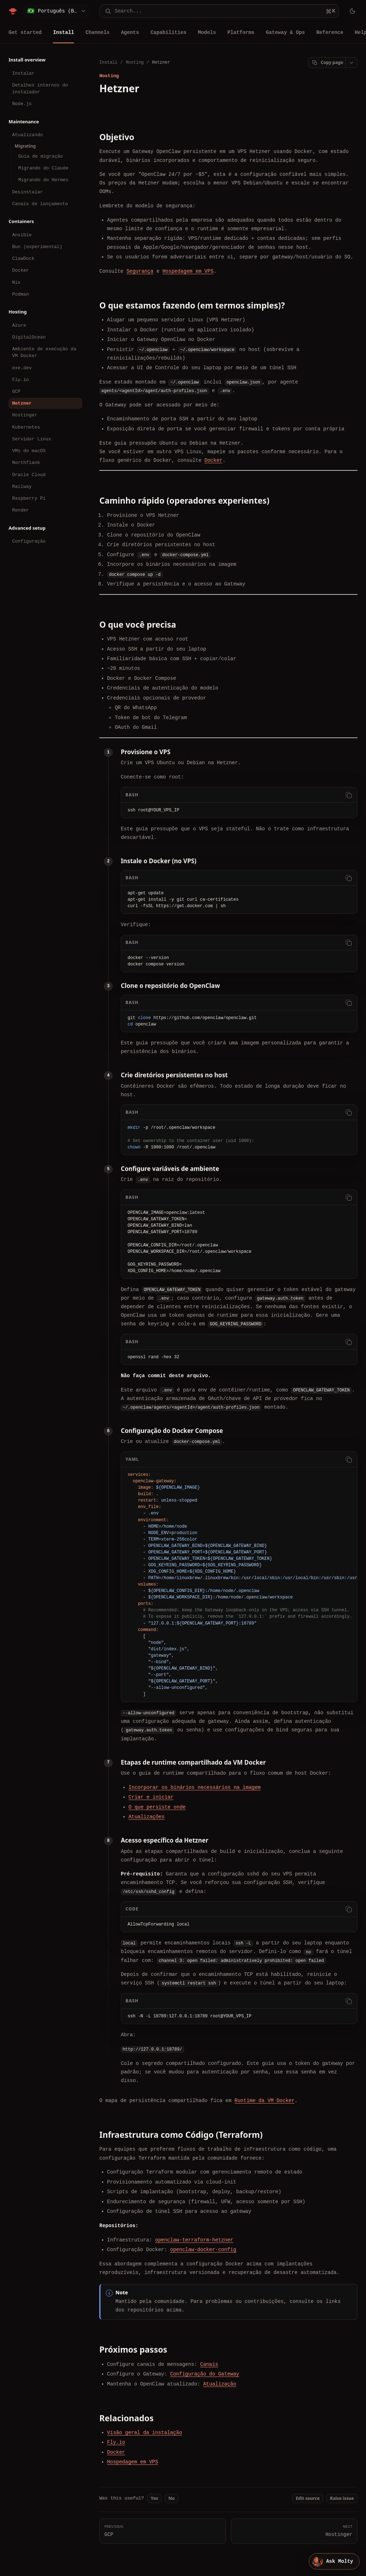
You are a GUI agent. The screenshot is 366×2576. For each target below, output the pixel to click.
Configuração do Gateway (204, 2373)
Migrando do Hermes (43, 180)
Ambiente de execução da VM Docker (44, 352)
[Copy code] (348, 795)
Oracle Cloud (29, 474)
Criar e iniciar (151, 1797)
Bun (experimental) (37, 246)
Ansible (22, 235)
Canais (209, 2363)
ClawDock (23, 258)
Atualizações (147, 1816)
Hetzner (22, 403)
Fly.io (20, 379)
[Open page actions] (351, 62)
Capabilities (168, 32)
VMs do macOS (29, 451)
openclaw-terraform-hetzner (194, 2239)
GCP (16, 391)
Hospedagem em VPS (187, 271)
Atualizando (27, 135)
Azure (19, 325)
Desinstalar (27, 192)
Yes (154, 2498)
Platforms (240, 32)
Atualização (219, 2383)
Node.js (22, 103)
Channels (97, 32)
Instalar (23, 73)
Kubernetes (26, 427)
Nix (16, 282)
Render (20, 510)
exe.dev (22, 368)
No (171, 2498)
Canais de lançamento (40, 204)
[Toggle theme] (352, 11)
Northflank (26, 462)
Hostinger (24, 415)
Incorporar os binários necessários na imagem (195, 1787)
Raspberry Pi (29, 498)
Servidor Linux (31, 439)
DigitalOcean (29, 337)
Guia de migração (40, 156)
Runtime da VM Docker (264, 2100)
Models (207, 32)
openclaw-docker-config (203, 2249)
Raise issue (342, 2498)
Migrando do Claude (43, 168)
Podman (20, 294)
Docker (20, 270)
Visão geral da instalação (144, 2432)
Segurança (140, 271)
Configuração (29, 541)
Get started (25, 32)
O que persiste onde (157, 1806)
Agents (130, 32)
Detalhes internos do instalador (40, 88)
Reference (329, 32)
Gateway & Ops (285, 32)
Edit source (308, 2498)
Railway (22, 486)
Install (63, 32)
